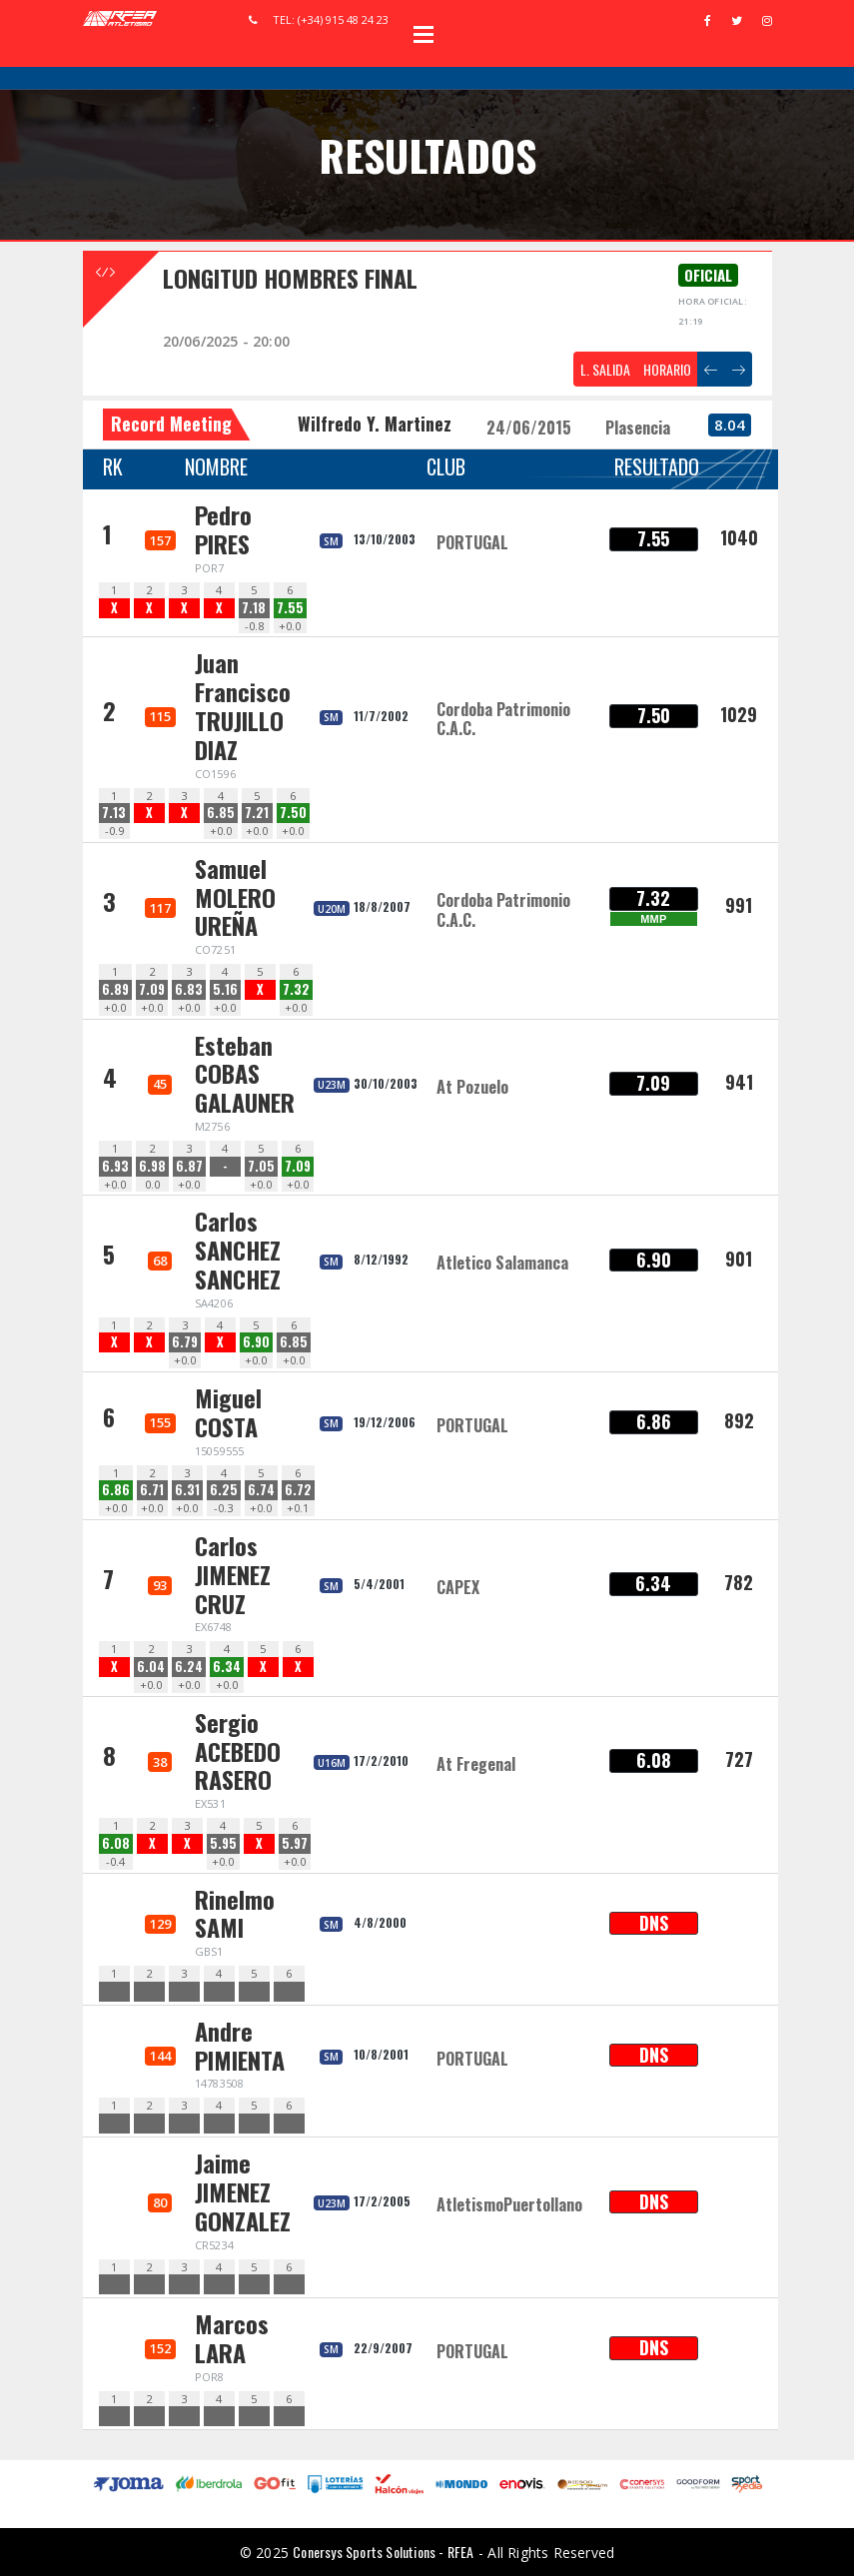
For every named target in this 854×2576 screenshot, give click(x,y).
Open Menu (423, 34)
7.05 (261, 1166)
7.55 (290, 607)
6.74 (261, 1489)
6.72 (298, 1489)
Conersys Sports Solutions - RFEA (383, 2551)
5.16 (225, 989)
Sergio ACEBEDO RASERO (238, 1751)
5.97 (295, 1843)
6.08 (116, 1843)
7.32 (296, 989)
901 (738, 1259)
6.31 (187, 1489)
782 (738, 1582)
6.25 (224, 1489)
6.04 (151, 1666)
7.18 (254, 607)
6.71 (152, 1489)
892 (739, 1420)
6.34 (227, 1666)
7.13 (114, 812)
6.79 (185, 1341)
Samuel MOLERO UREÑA (235, 897)
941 (739, 1082)
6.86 (116, 1489)
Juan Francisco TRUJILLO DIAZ (243, 705)
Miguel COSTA (228, 1411)
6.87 (189, 1166)
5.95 (223, 1843)
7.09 (152, 989)
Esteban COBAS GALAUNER (245, 1074)
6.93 (115, 1166)
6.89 (115, 989)
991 (738, 905)
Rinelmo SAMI (235, 1913)
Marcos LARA (232, 2337)
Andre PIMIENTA (240, 2045)
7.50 (293, 812)
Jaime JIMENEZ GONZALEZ (243, 2191)
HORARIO (667, 369)
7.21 (257, 812)
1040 (739, 537)
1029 (738, 714)
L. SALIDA (605, 369)
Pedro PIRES (223, 528)
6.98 (152, 1166)
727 (739, 1759)
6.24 (189, 1666)
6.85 (221, 812)
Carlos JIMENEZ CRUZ (233, 1574)
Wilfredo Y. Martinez (374, 423)
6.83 (189, 989)
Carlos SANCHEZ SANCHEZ (238, 1249)
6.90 (256, 1341)
